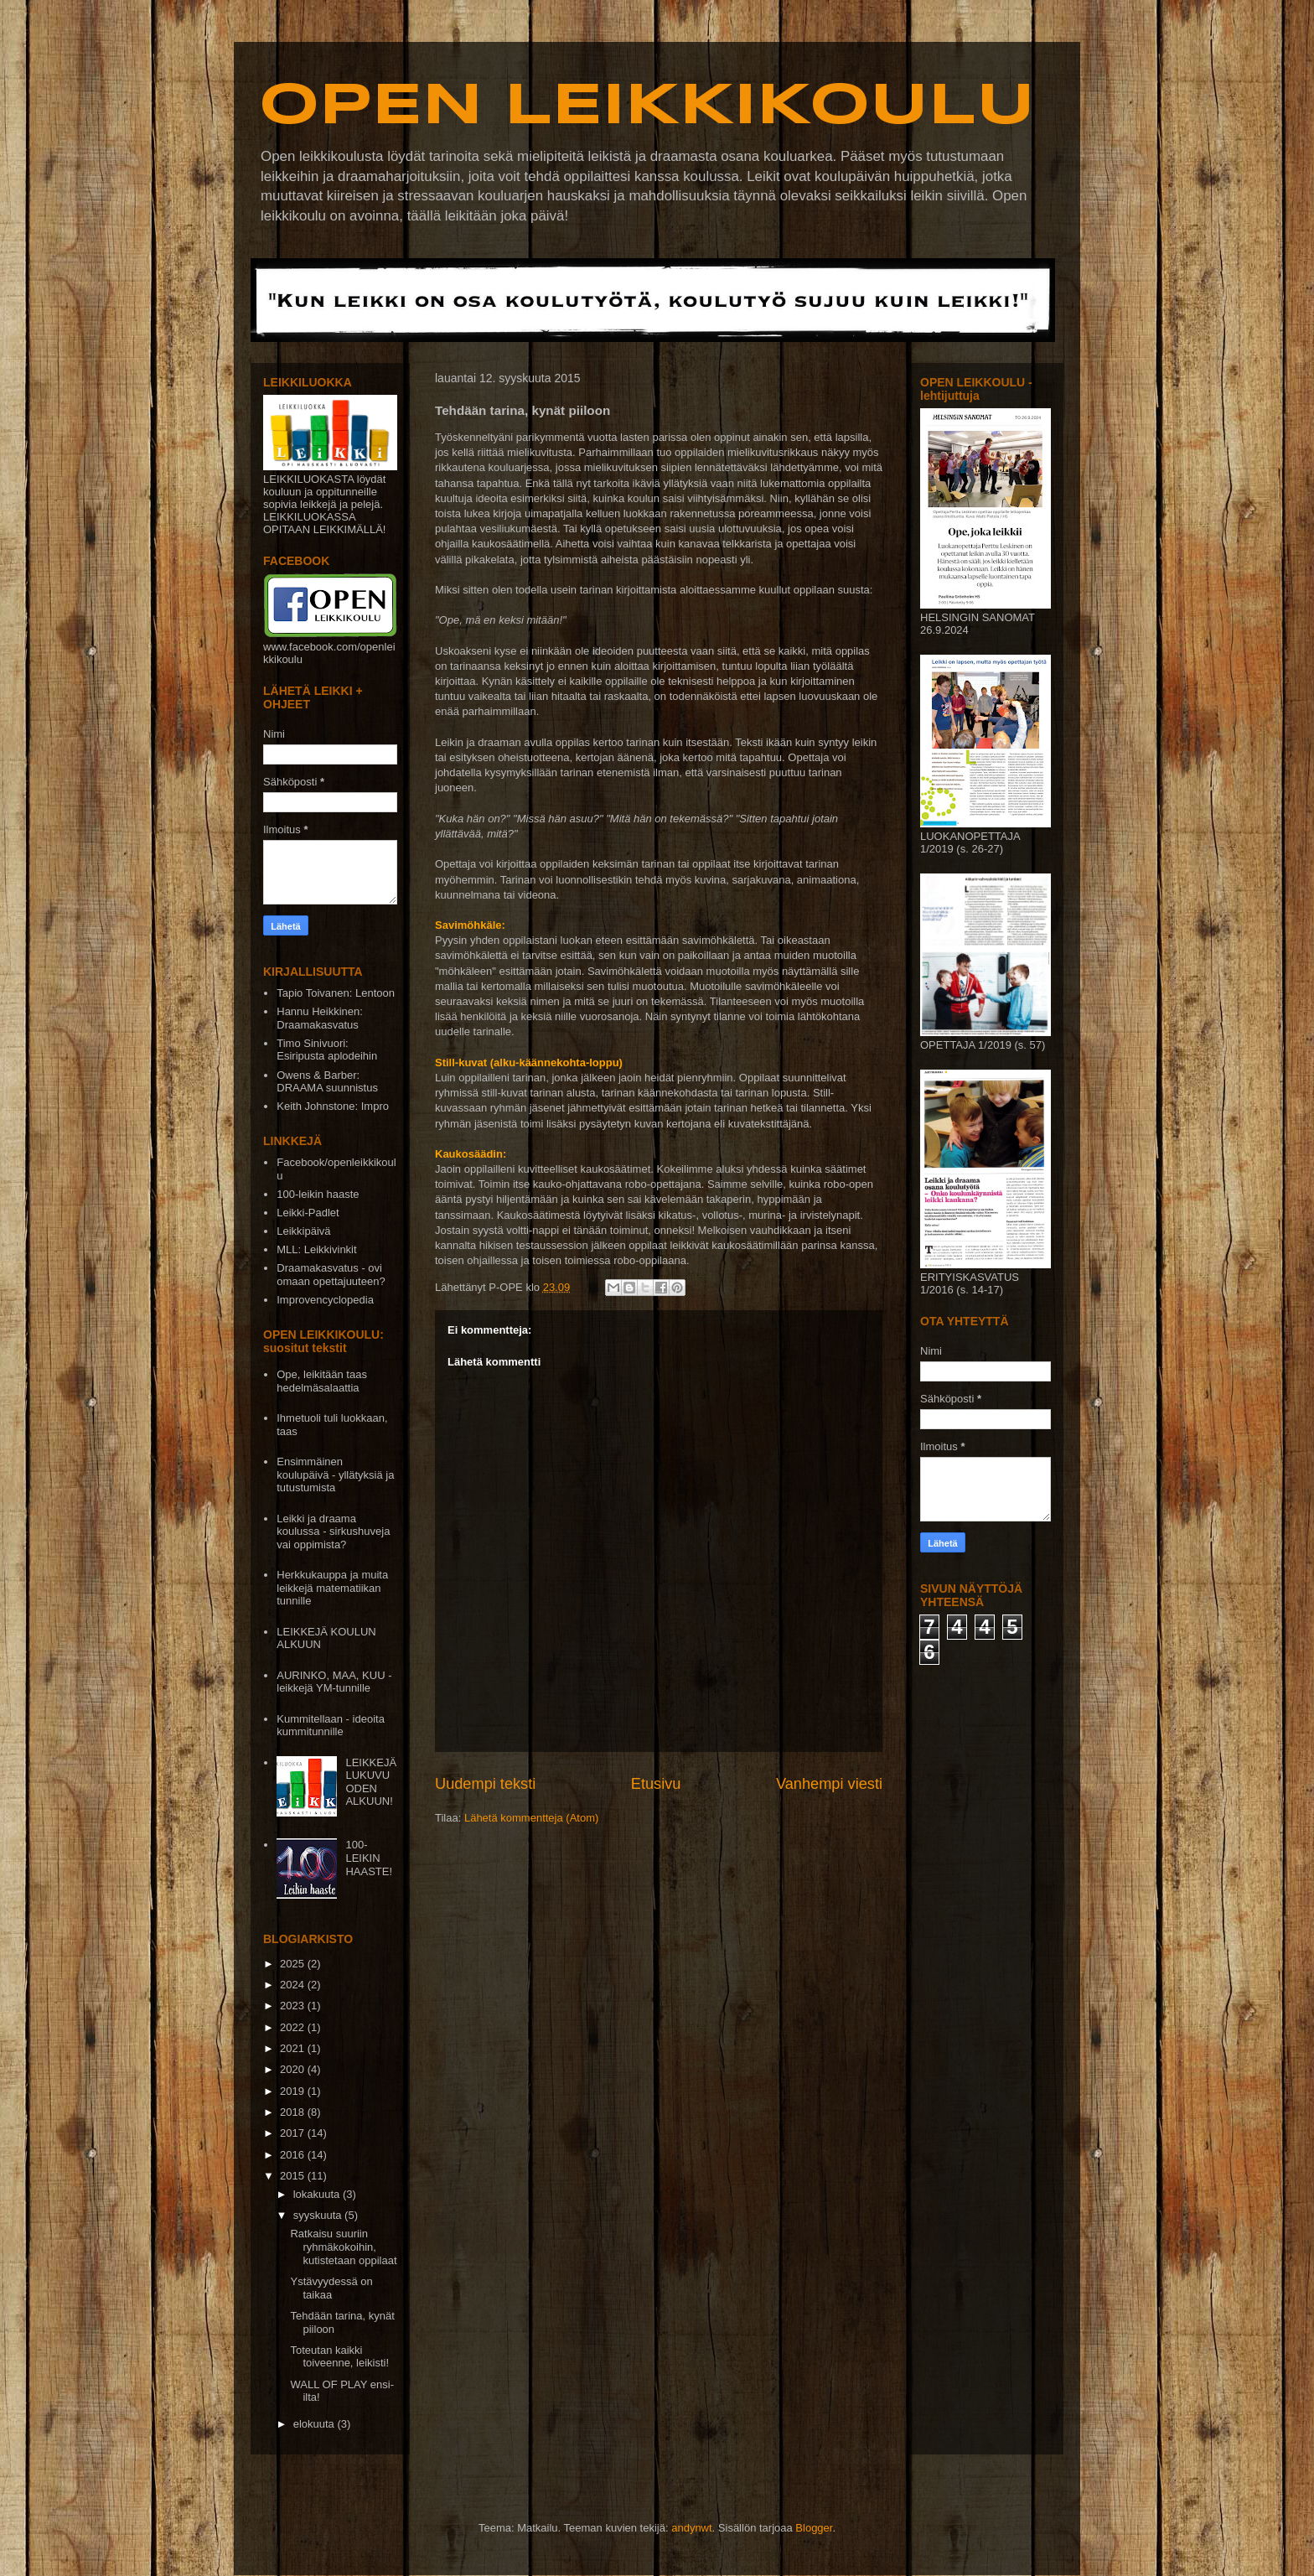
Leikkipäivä (303, 1231)
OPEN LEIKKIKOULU (647, 107)
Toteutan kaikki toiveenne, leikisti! (339, 2357)
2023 (294, 2005)
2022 (294, 2027)
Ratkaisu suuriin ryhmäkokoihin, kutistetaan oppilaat (343, 2246)
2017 (294, 2133)
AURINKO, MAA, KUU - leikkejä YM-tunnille (334, 1682)
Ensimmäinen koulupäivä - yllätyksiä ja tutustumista (335, 1474)
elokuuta (315, 2424)
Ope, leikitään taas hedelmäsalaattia (322, 1381)
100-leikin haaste (318, 1194)
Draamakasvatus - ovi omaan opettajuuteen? (331, 1275)
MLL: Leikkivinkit (316, 1249)
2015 (294, 2175)
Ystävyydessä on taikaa (331, 2288)
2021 (294, 2048)
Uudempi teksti (485, 1783)
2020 (294, 2069)
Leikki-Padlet (308, 1212)
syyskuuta (318, 2215)
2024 (294, 1984)
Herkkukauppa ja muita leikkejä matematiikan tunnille (332, 1587)
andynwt (691, 2528)
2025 (294, 1963)
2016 (294, 2154)
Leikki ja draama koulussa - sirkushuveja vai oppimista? (333, 1531)
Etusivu (656, 1783)
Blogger (813, 2528)
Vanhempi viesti (829, 1783)
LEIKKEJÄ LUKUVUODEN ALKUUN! (370, 1782)
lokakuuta (318, 2194)
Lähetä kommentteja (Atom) (531, 1817)
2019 (294, 2091)
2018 (294, 2112)
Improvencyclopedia (325, 1299)
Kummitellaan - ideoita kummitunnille (331, 1726)
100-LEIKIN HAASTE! (368, 1857)
